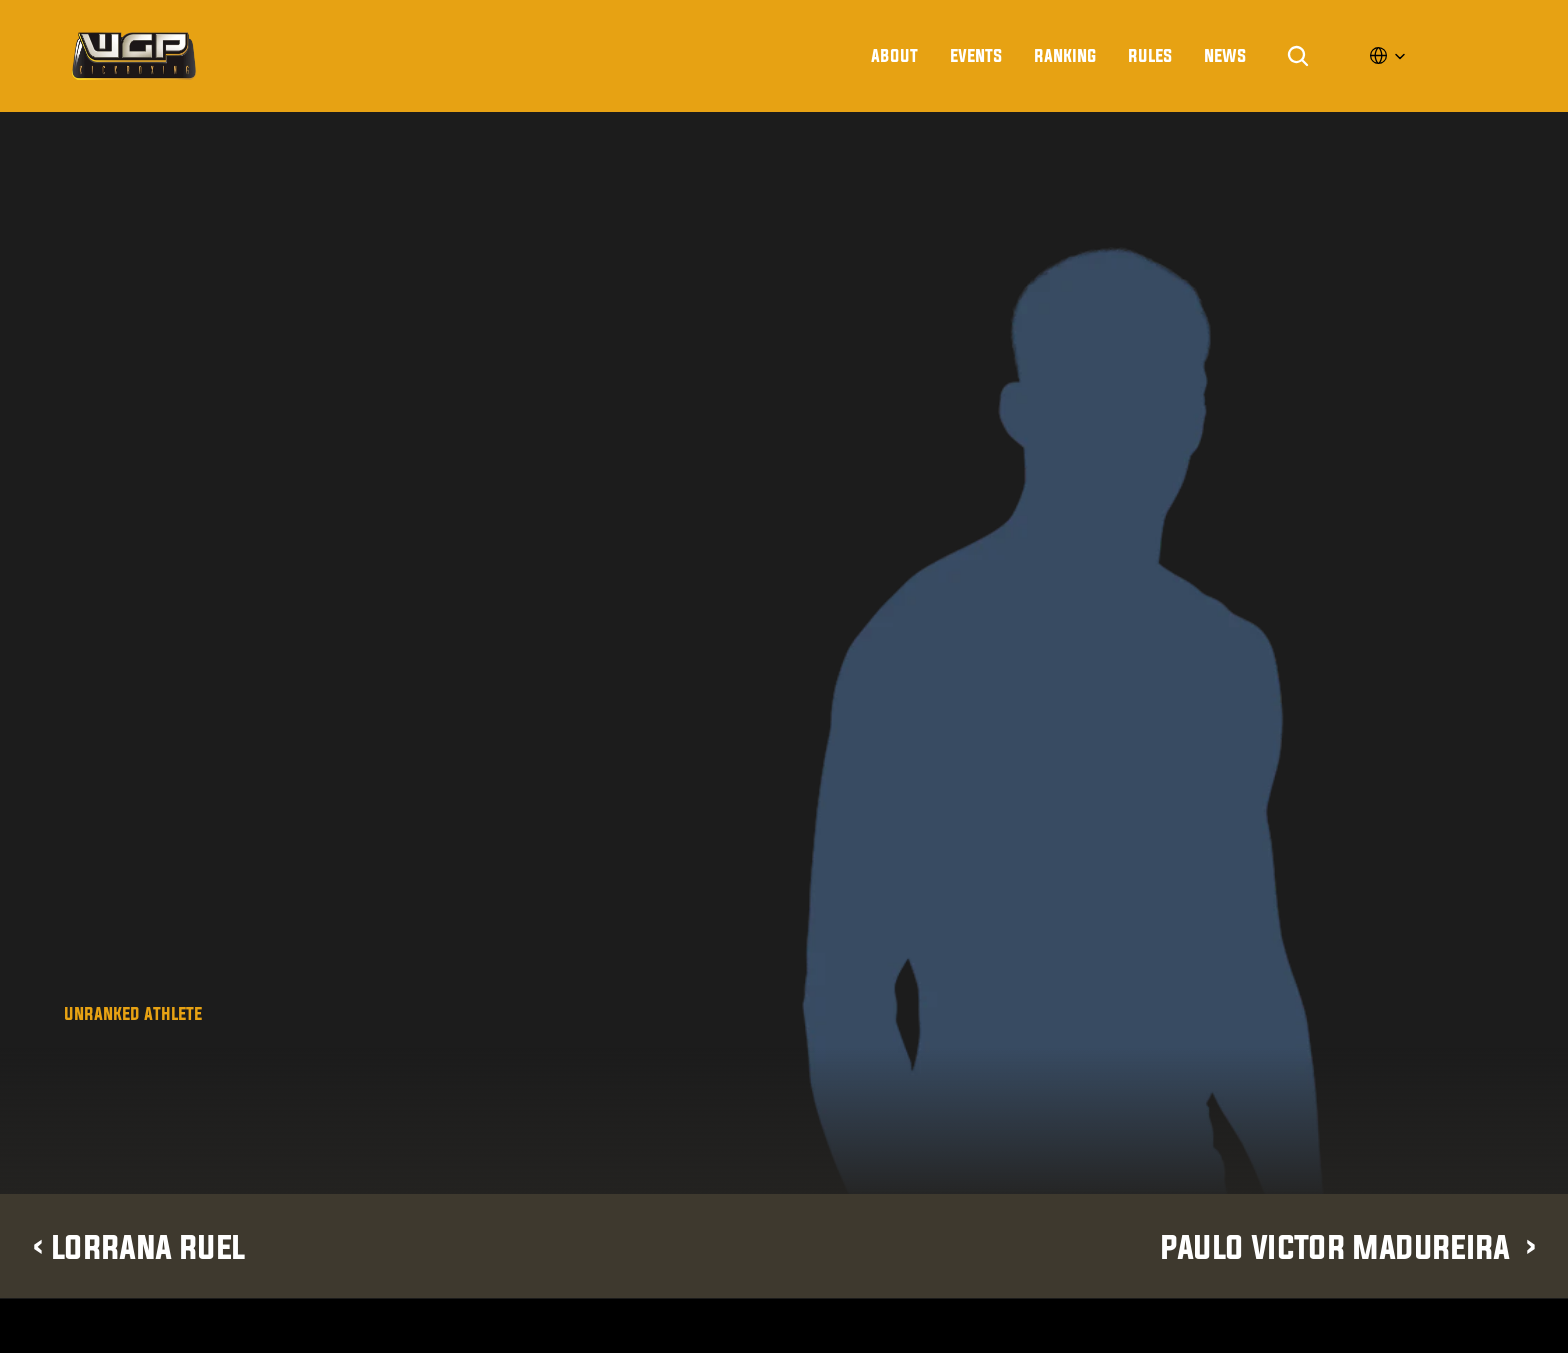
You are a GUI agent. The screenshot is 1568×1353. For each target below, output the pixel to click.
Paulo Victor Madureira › (1348, 1246)
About (894, 55)
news (1225, 55)
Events (976, 55)
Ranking (1065, 55)
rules (1150, 55)
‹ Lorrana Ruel (138, 1246)
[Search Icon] (1298, 56)
